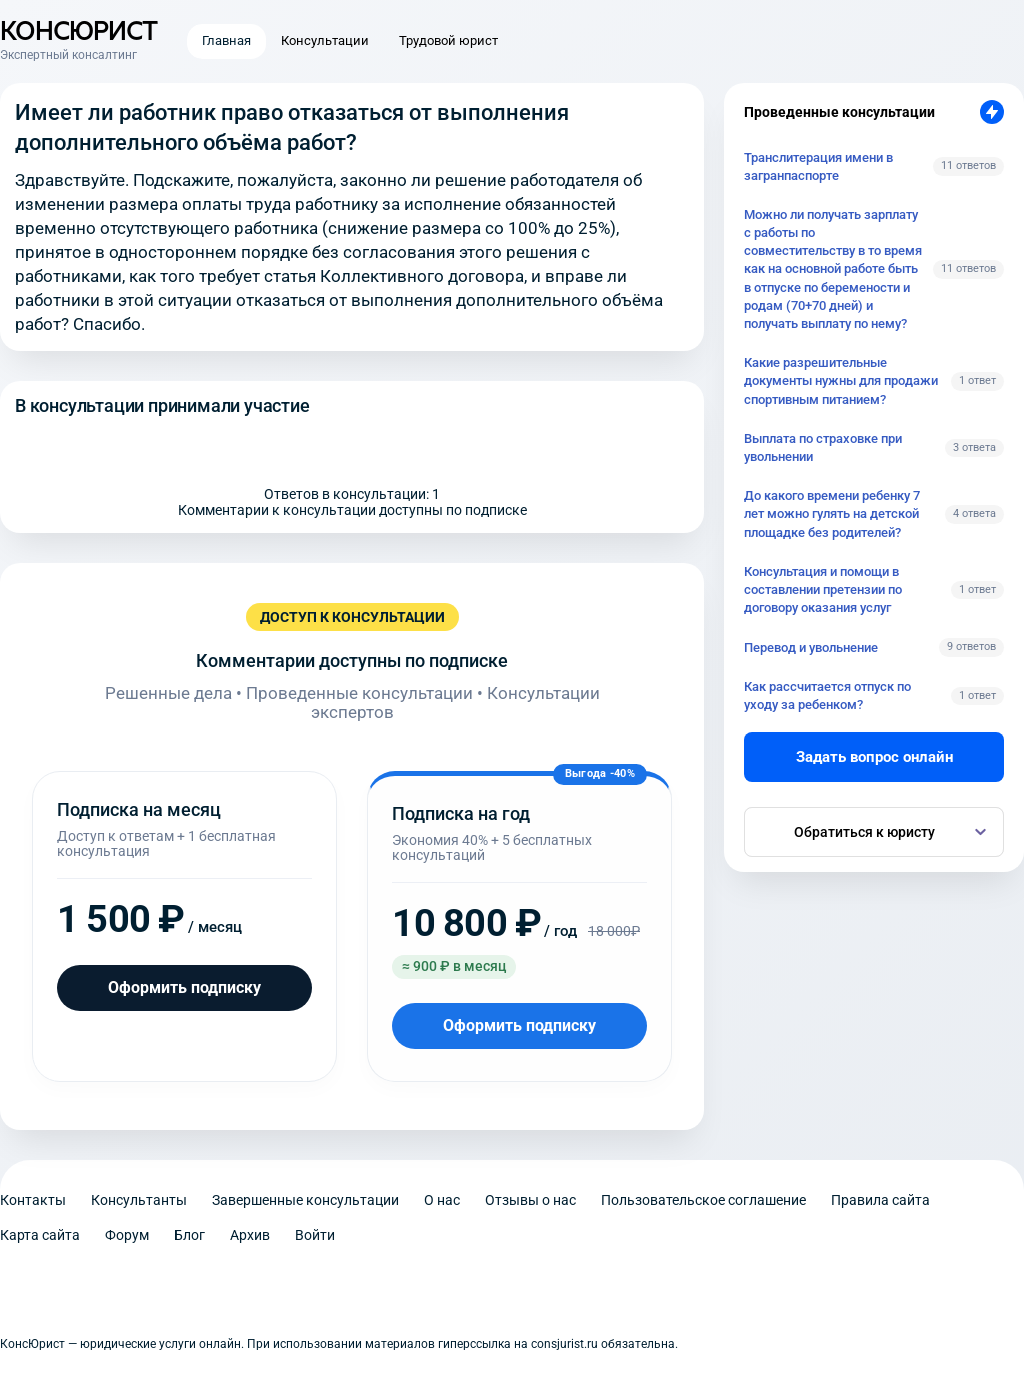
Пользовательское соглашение (703, 1200)
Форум (127, 1235)
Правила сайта (880, 1200)
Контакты (33, 1200)
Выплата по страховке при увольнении (823, 447)
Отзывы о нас (530, 1200)
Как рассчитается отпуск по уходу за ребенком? (827, 695)
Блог (189, 1235)
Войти (315, 1235)
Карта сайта (40, 1235)
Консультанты (139, 1200)
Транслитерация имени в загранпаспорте (818, 166)
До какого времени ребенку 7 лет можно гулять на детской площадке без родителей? (832, 513)
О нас (442, 1200)
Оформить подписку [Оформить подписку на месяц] (184, 987)
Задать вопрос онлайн (874, 757)
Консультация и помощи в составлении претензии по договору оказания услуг (823, 589)
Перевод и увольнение (811, 647)
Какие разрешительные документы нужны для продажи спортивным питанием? (841, 380)
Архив (250, 1235)
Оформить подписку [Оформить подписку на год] (519, 1025)
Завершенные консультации (305, 1200)
